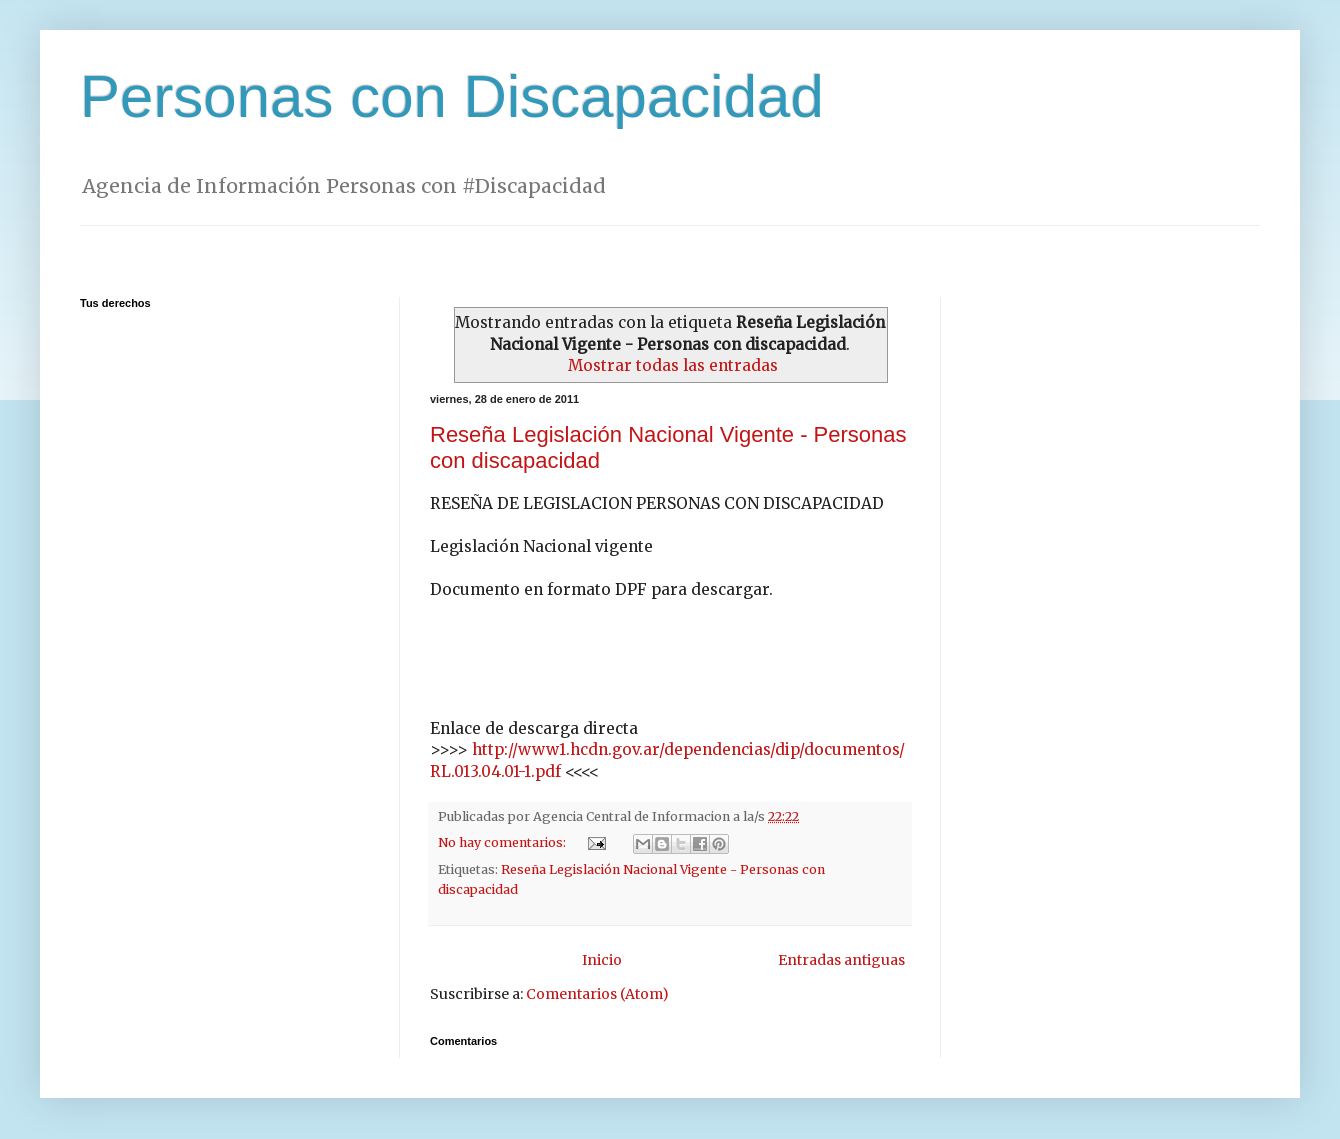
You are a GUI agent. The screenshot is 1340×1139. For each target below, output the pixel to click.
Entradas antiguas (841, 960)
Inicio (602, 960)
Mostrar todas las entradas (673, 365)
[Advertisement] (670, 233)
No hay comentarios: (503, 842)
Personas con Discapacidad (452, 96)
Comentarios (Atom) (597, 994)
